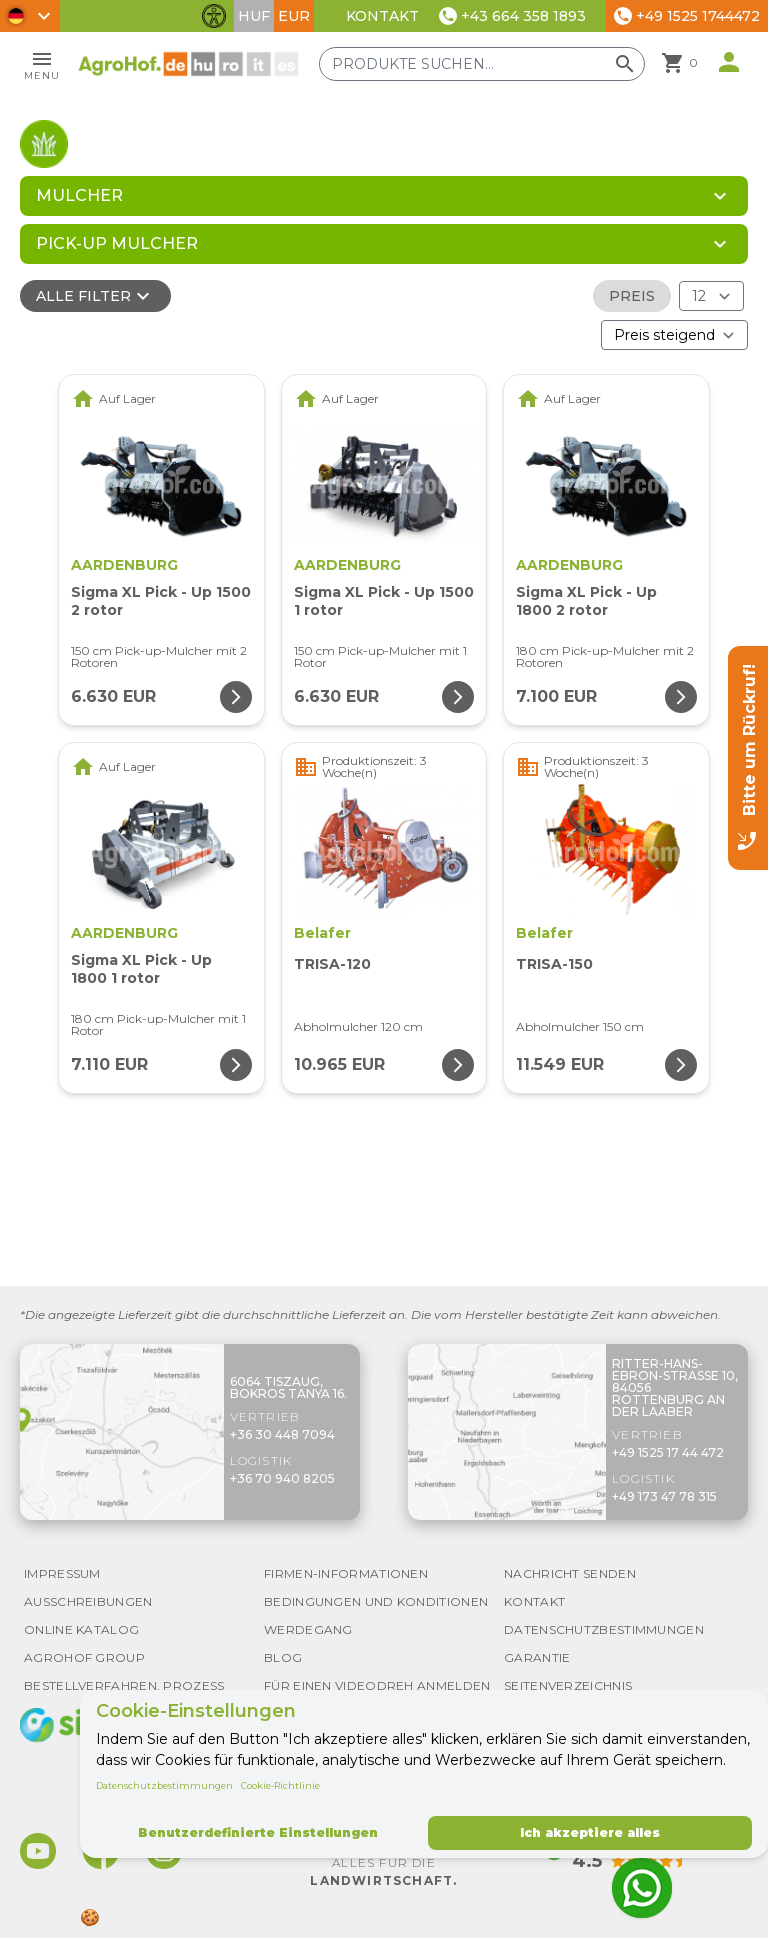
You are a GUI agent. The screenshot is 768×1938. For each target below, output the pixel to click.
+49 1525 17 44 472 (668, 1452)
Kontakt (382, 16)
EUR (294, 16)
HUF (254, 16)
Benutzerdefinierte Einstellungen (258, 1832)
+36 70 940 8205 (282, 1478)
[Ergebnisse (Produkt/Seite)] (711, 296)
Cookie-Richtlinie (280, 1785)
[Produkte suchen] (482, 64)
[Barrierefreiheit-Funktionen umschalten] (214, 16)
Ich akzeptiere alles (590, 1832)
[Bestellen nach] (674, 335)
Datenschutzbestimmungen (164, 1785)
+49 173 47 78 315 (664, 1496)
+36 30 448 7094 (282, 1434)
